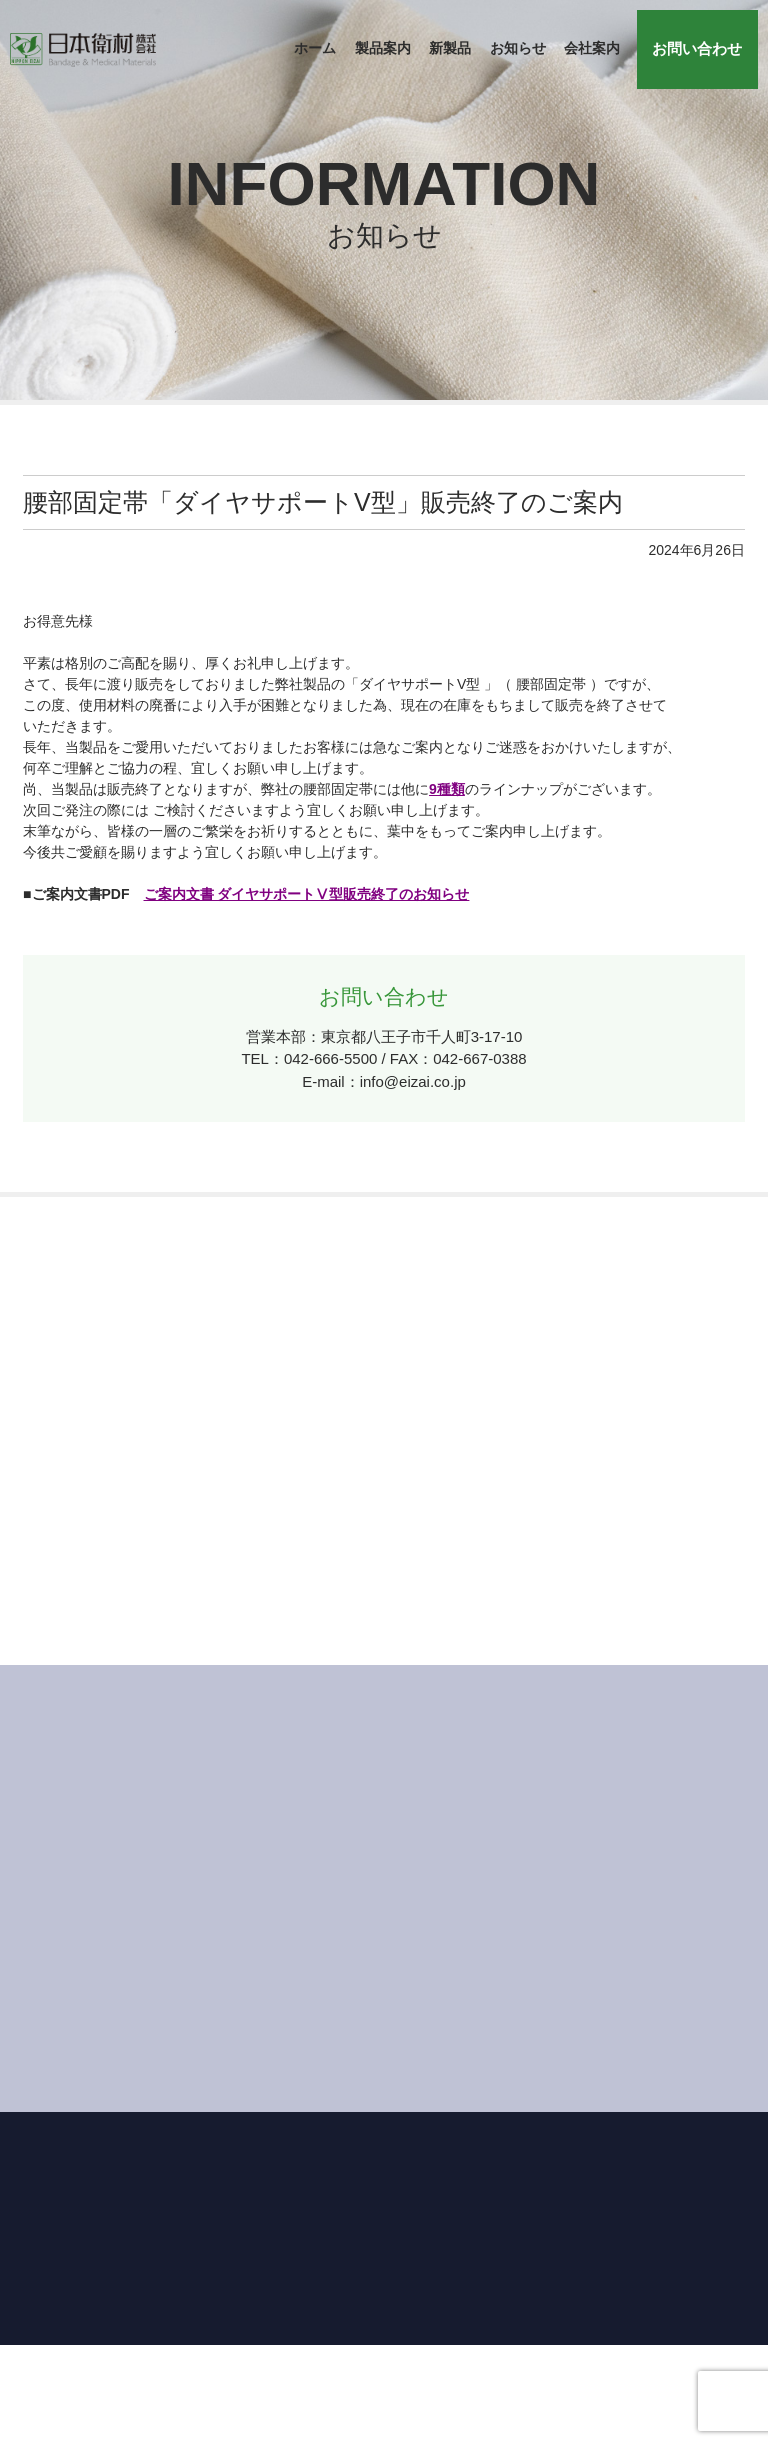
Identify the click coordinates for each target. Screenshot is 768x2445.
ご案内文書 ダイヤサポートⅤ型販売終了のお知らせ (307, 894)
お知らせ (518, 49)
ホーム (316, 49)
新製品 (451, 49)
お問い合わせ (698, 48)
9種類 (447, 789)
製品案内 (383, 49)
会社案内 (592, 49)
